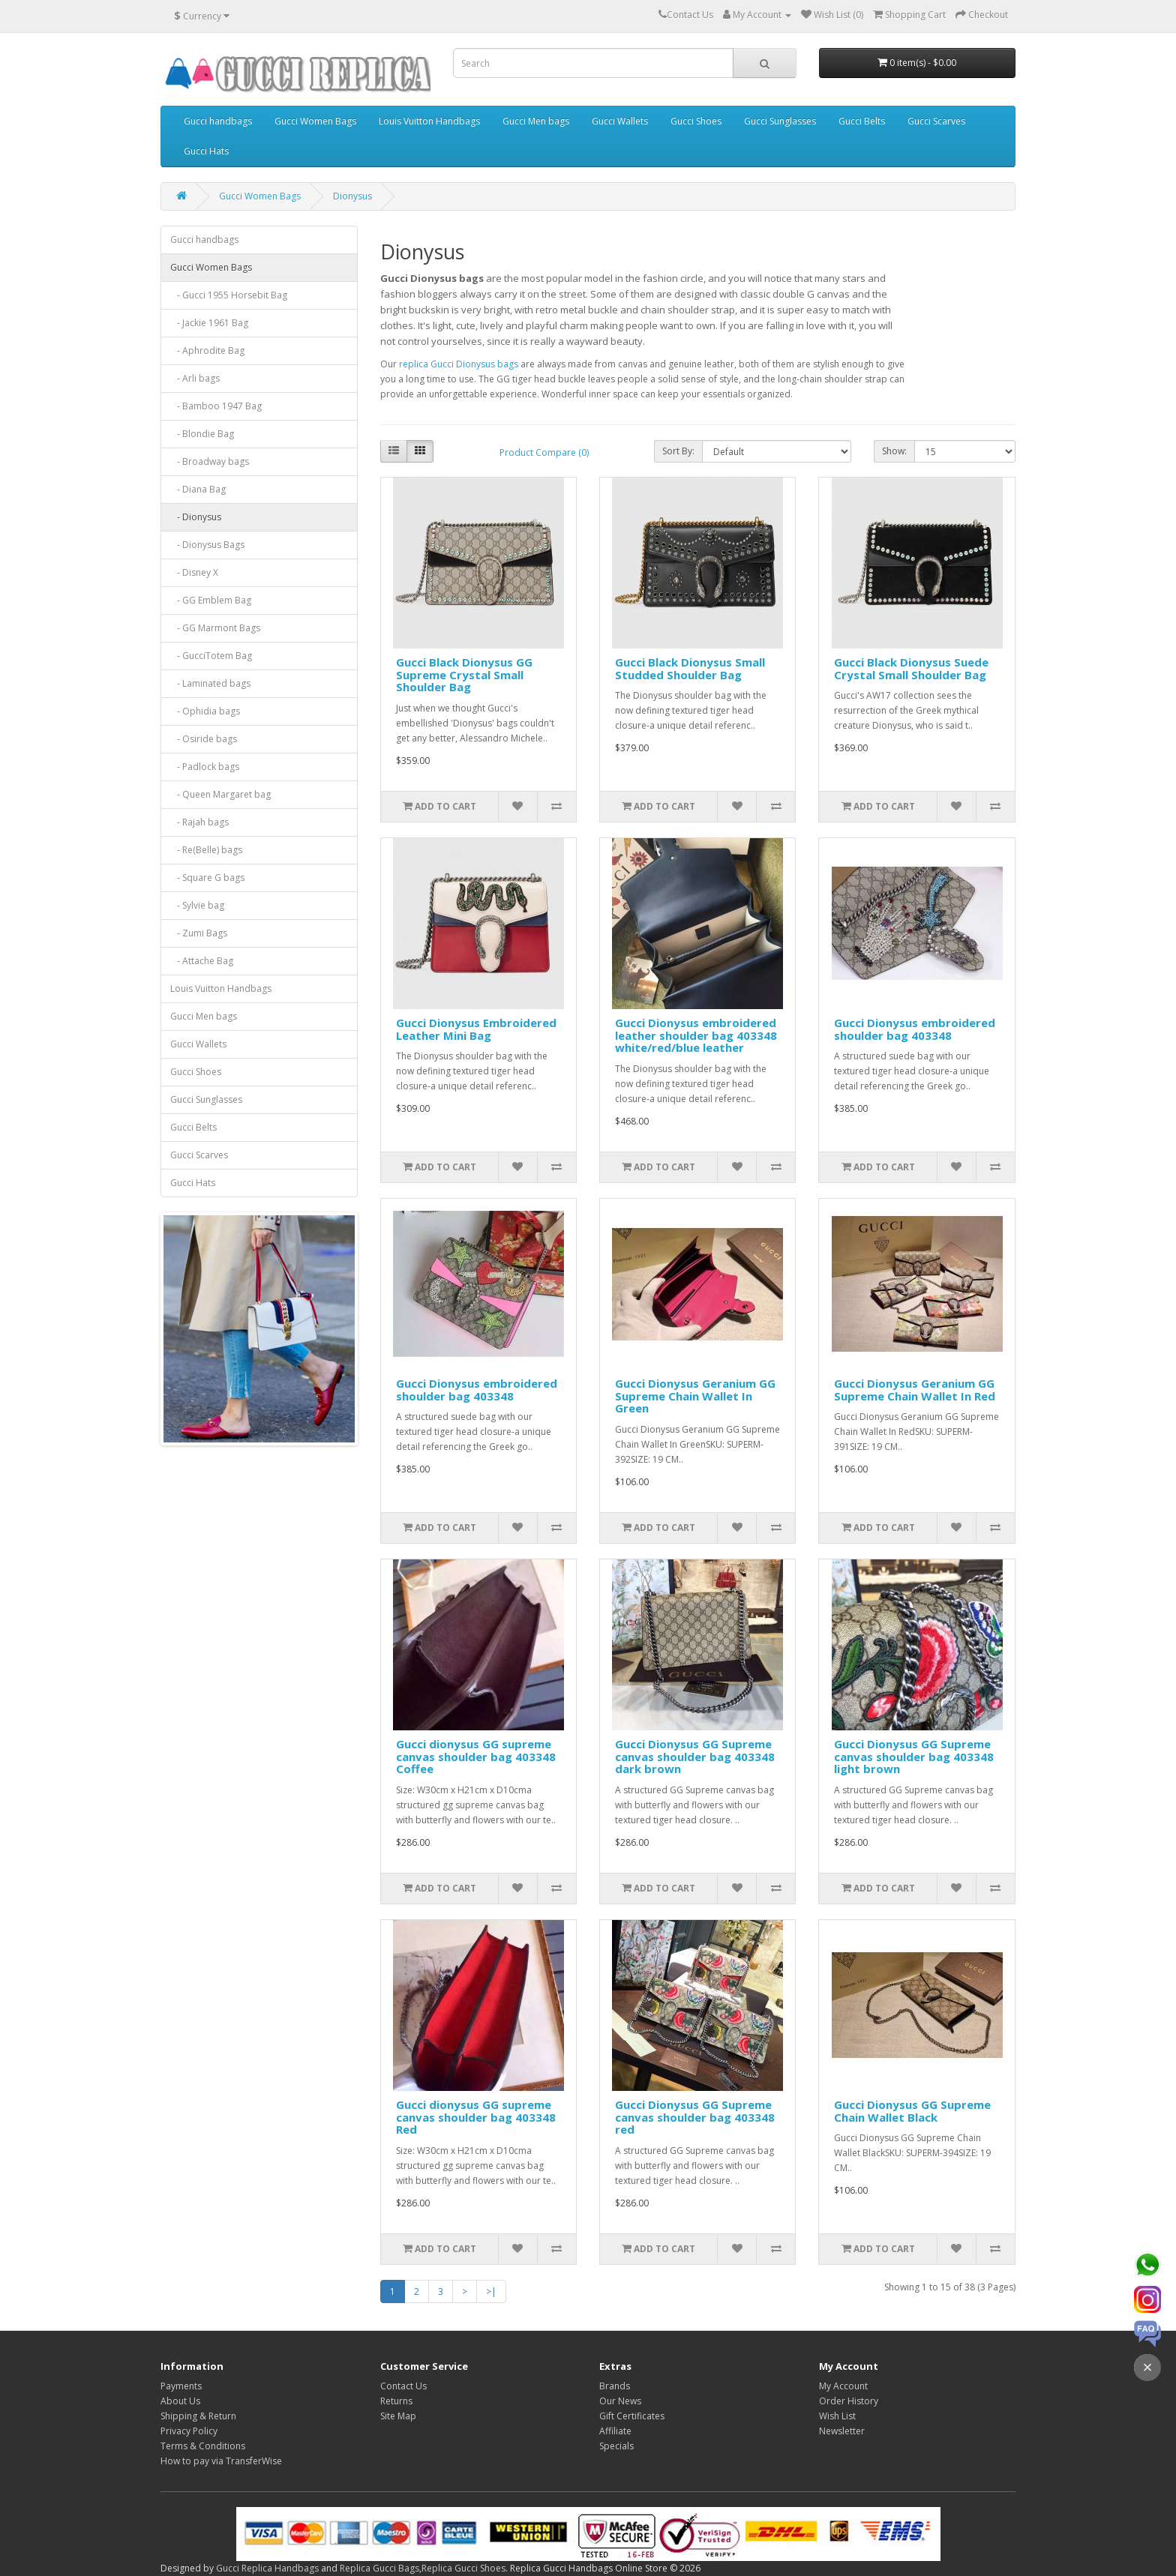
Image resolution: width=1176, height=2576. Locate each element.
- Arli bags (195, 378)
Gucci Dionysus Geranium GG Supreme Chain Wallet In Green (695, 1395)
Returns (396, 2401)
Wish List (837, 2416)
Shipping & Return (198, 2416)
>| (491, 2291)
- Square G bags (207, 877)
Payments (181, 2386)
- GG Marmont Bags (215, 628)
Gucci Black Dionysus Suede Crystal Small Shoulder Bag (911, 668)
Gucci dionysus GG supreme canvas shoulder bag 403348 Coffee (476, 1756)
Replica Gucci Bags (379, 2568)
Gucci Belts (861, 121)
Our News (620, 2401)
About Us (180, 2401)
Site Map (398, 2416)
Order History (848, 2401)
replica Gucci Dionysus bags (458, 364)
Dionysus (352, 196)
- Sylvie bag (197, 905)
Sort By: (678, 451)
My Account (843, 2386)
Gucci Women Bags (315, 121)
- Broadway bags (209, 461)
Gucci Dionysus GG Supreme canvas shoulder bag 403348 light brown (914, 1756)
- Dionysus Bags (207, 544)
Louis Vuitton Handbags (429, 121)
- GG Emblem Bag (210, 600)
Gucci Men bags (535, 121)
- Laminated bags (210, 683)
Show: (894, 451)
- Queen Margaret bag (220, 794)
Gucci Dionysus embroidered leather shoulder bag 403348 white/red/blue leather (696, 1035)
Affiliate (615, 2431)
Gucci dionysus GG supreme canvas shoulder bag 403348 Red (476, 2117)
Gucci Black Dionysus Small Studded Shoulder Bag (690, 668)
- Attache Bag (201, 960)
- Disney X (194, 572)
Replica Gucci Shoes (464, 2568)
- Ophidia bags (205, 711)
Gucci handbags (218, 121)
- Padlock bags (204, 766)
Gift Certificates (631, 2416)
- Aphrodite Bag (207, 350)
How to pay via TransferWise (221, 2461)
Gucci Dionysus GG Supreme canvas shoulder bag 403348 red (695, 2117)
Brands (614, 2386)
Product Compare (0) (544, 452)
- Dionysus (195, 517)
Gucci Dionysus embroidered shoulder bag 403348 (914, 1029)
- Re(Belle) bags (206, 849)
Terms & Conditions (202, 2446)
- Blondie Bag (202, 433)
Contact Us (403, 2386)
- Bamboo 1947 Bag (216, 406)
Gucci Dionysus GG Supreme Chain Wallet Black (912, 2111)
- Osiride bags (203, 738)
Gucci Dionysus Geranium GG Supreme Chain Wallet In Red (914, 1389)
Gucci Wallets (620, 121)
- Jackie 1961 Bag (209, 322)
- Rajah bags (199, 822)
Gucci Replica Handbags (267, 2568)
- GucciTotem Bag (211, 655)
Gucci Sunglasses (780, 121)
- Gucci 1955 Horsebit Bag (228, 295)
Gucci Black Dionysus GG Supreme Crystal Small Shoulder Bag (464, 674)
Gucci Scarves (936, 121)
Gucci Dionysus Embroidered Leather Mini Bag (476, 1029)
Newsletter (842, 2431)
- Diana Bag (198, 489)
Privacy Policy (189, 2431)
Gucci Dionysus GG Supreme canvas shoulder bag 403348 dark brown (695, 1756)
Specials (616, 2446)
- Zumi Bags (198, 933)
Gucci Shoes (696, 121)
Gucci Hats (206, 151)
